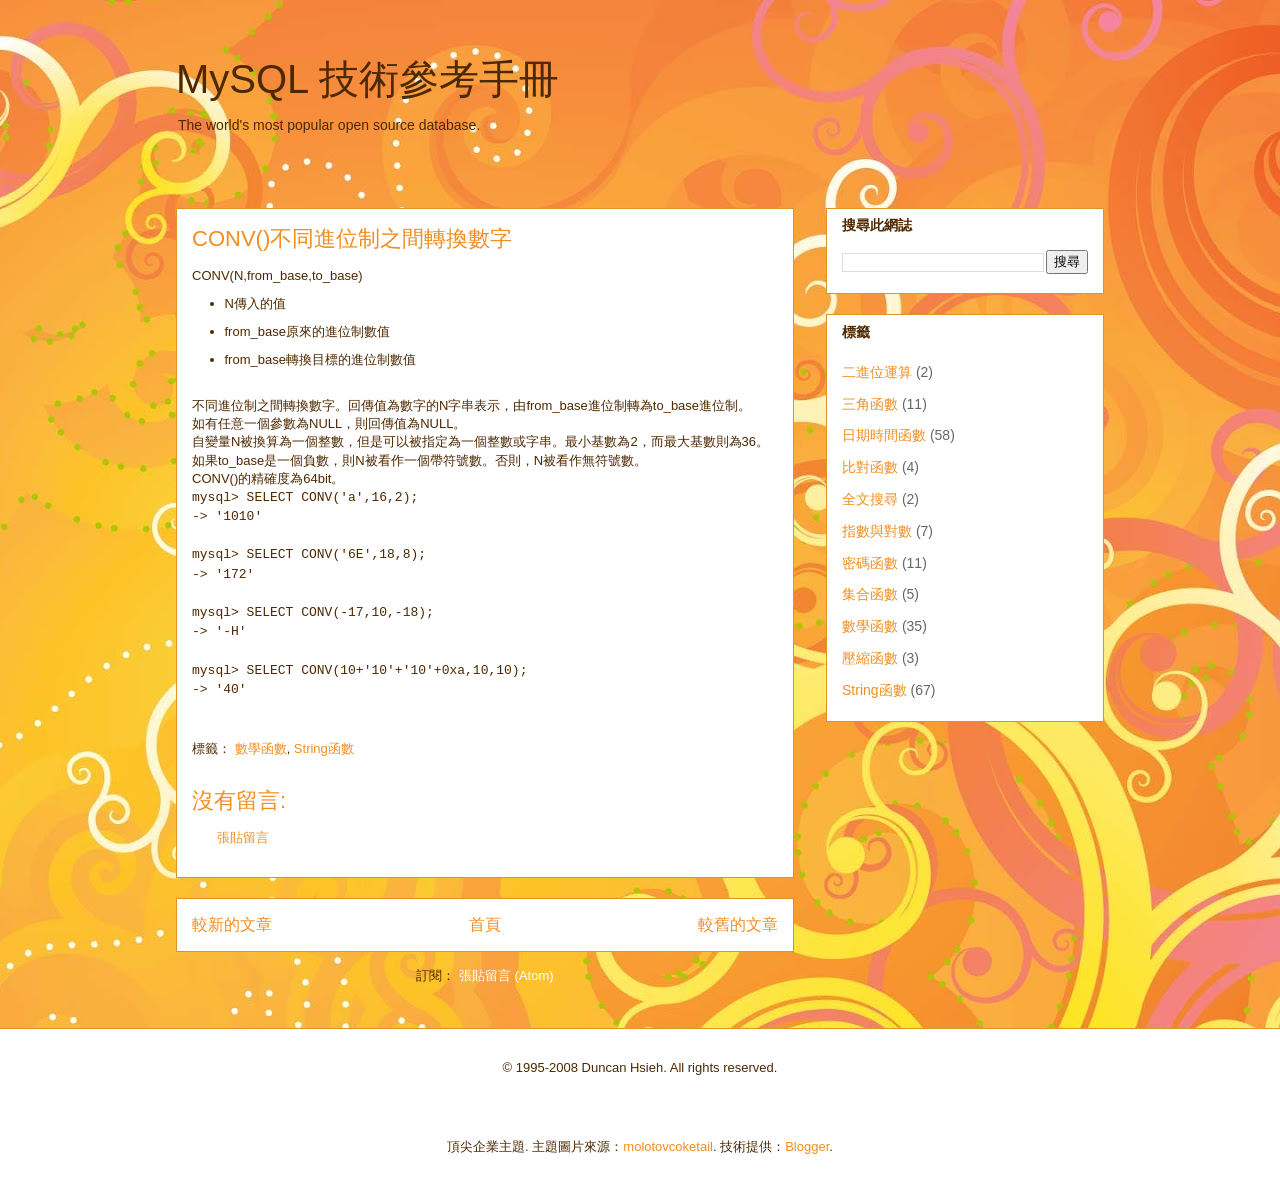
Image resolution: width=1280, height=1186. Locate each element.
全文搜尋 (870, 499)
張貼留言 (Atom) (506, 975)
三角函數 (870, 404)
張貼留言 (243, 837)
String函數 (324, 748)
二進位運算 (877, 372)
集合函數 (870, 594)
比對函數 (870, 467)
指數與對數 (877, 531)
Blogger (807, 1146)
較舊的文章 (738, 924)
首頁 (485, 924)
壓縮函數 (870, 658)
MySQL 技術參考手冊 (367, 79)
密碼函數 (870, 563)
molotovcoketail (668, 1146)
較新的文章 (232, 924)
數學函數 (261, 748)
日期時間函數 (884, 435)
